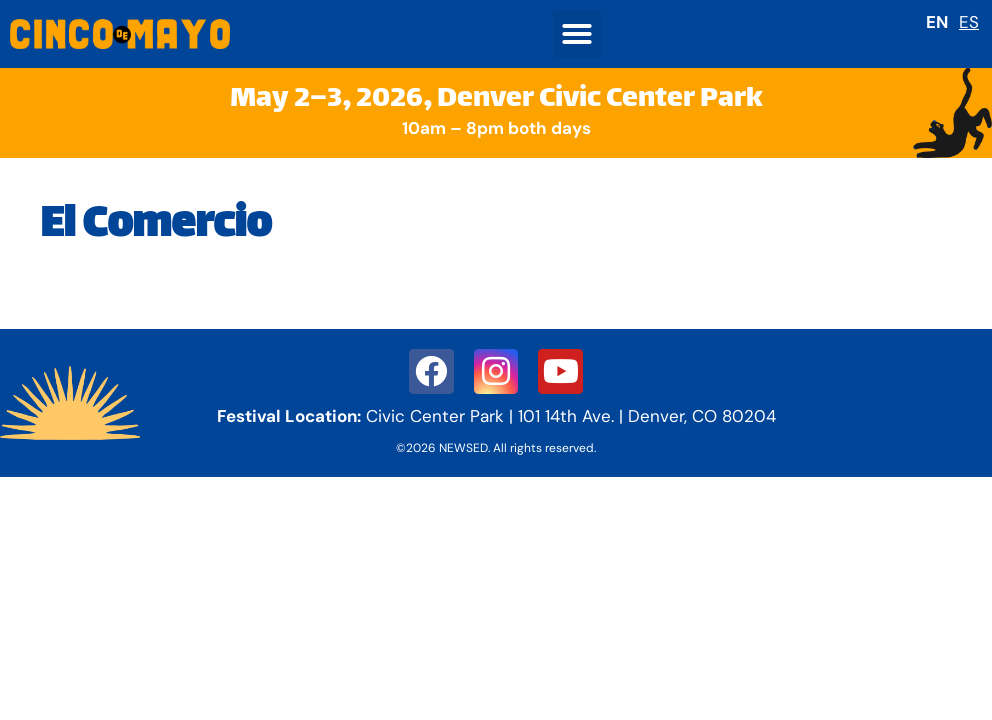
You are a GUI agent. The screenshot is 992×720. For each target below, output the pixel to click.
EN (937, 22)
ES (969, 22)
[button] (577, 34)
